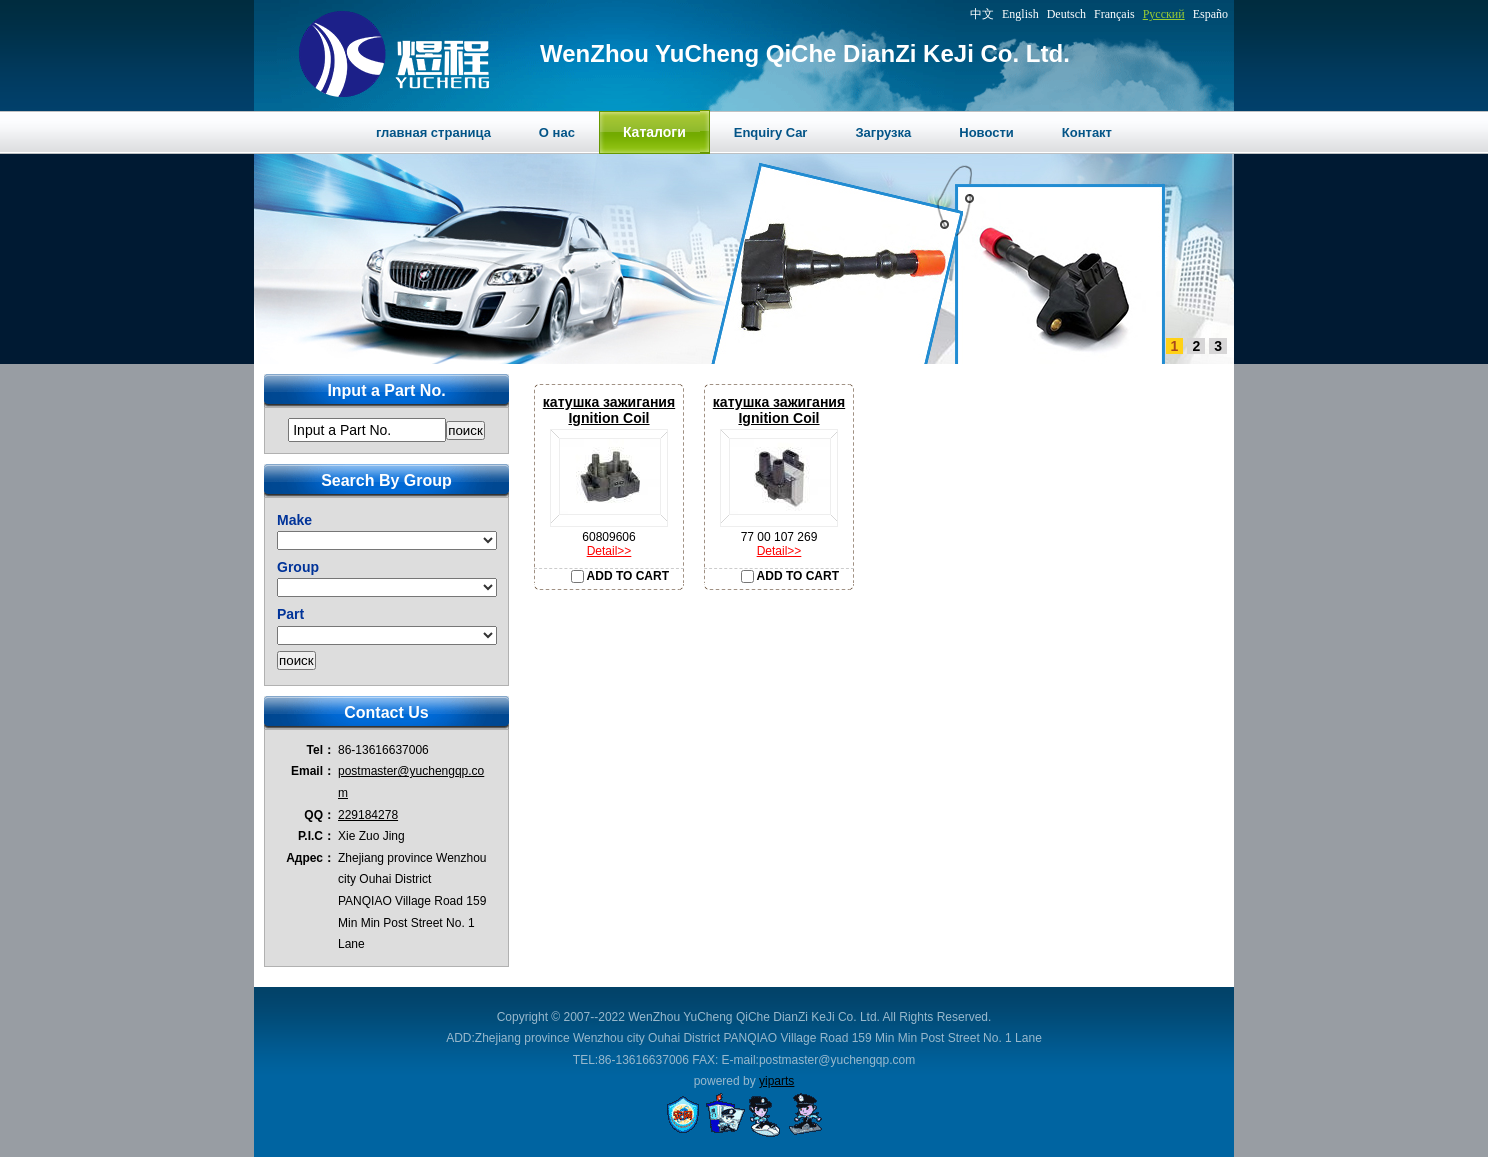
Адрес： (310, 858)
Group (298, 567)
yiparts (776, 1081)
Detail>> (609, 551)
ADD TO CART (620, 576)
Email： (313, 771)
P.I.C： (316, 836)
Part (290, 614)
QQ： (319, 815)
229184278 (368, 815)
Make (294, 520)
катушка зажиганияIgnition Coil (609, 410)
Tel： (321, 750)
